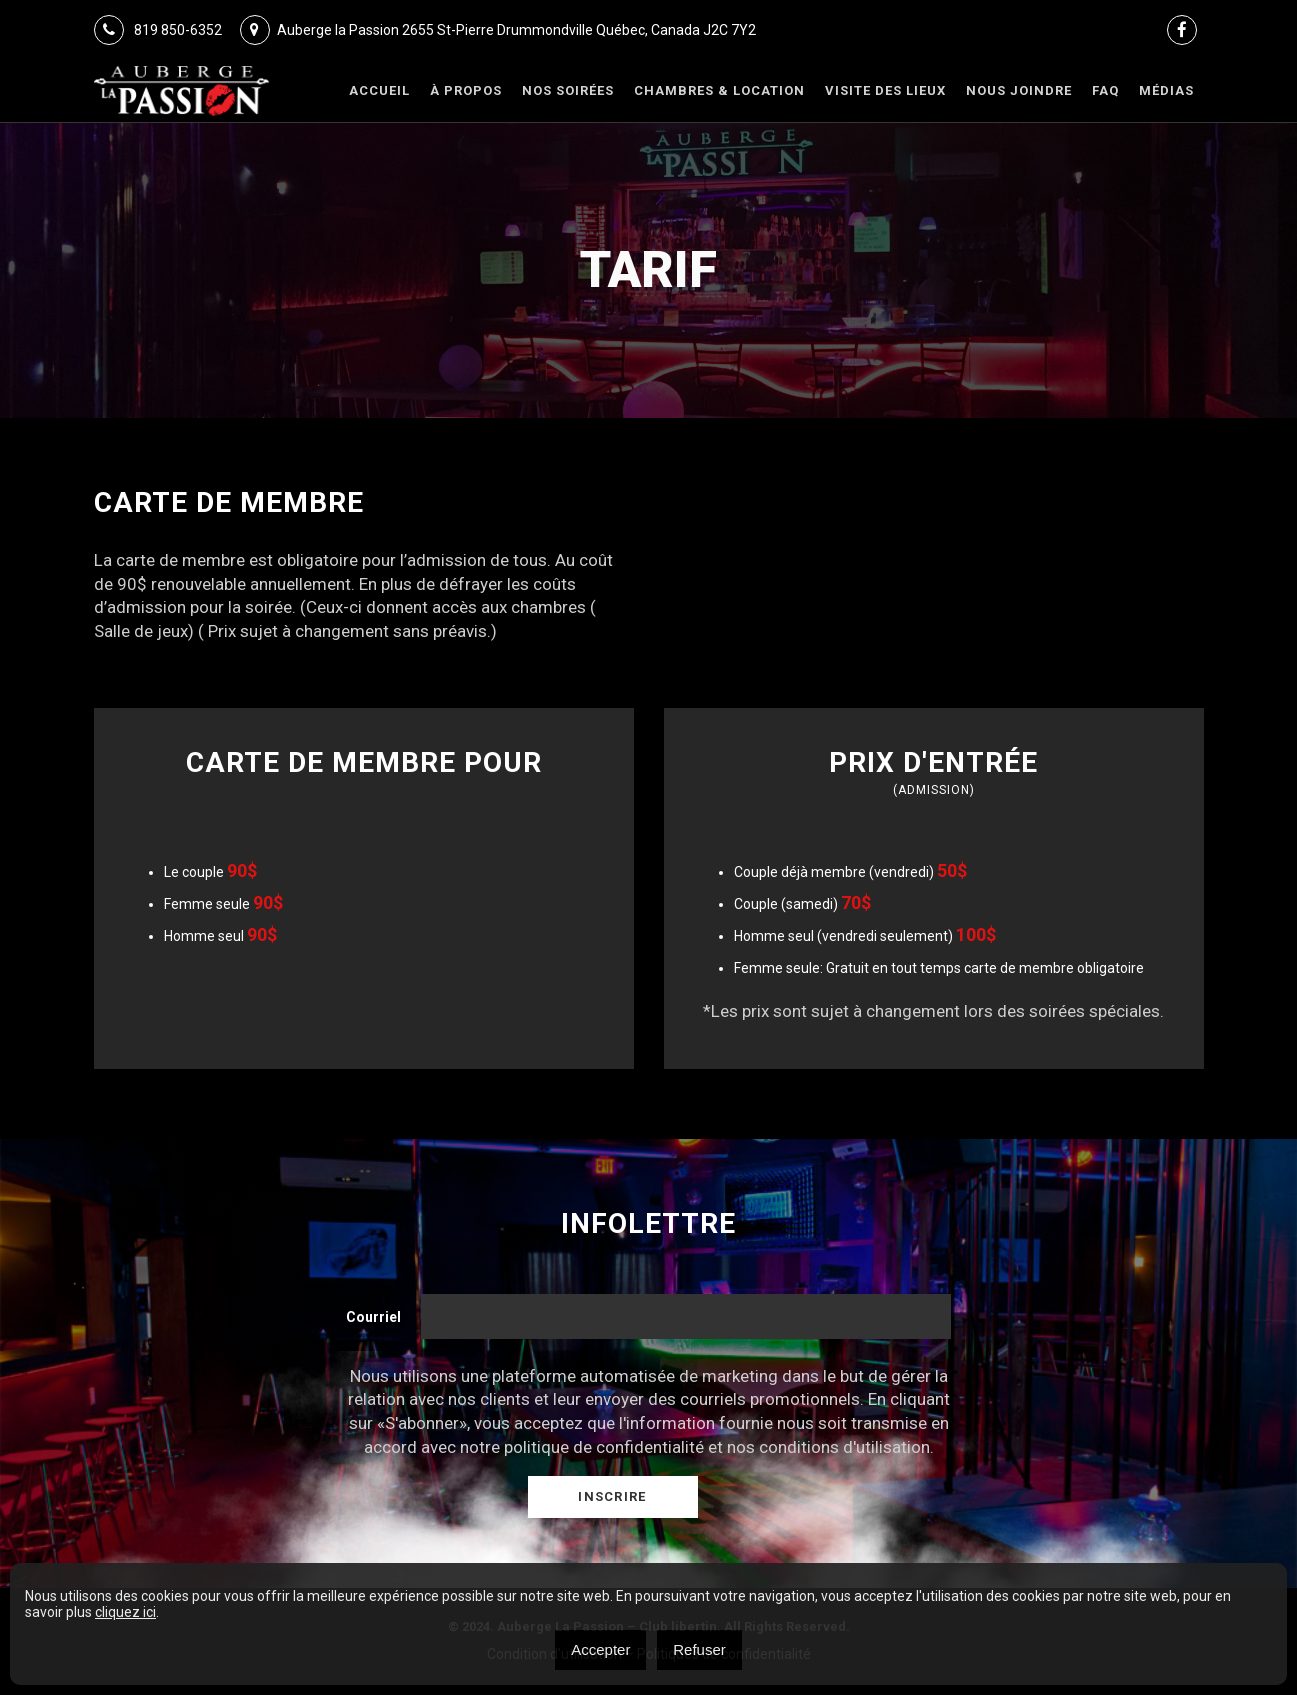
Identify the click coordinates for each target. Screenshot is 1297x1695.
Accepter (600, 1649)
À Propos (466, 90)
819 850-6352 (158, 30)
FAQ (1105, 90)
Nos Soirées (568, 90)
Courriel (373, 1317)
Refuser (699, 1649)
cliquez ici (125, 1612)
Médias (1166, 90)
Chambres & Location (719, 90)
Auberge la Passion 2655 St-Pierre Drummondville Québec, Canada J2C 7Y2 (498, 30)
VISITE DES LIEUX (885, 90)
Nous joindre (1019, 90)
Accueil (379, 90)
